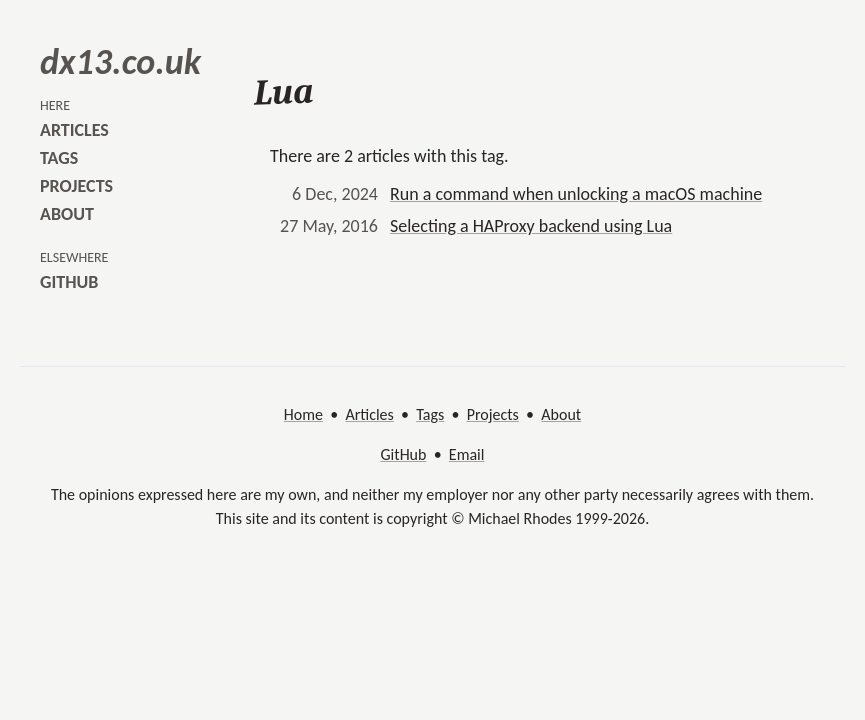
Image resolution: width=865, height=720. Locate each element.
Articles (369, 414)
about (67, 214)
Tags (430, 414)
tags (59, 158)
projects (76, 186)
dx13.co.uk (120, 62)
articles (74, 130)
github (69, 282)
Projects (493, 414)
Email (467, 454)
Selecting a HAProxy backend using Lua (531, 226)
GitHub (404, 454)
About (561, 414)
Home (303, 414)
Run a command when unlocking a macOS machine (576, 194)
